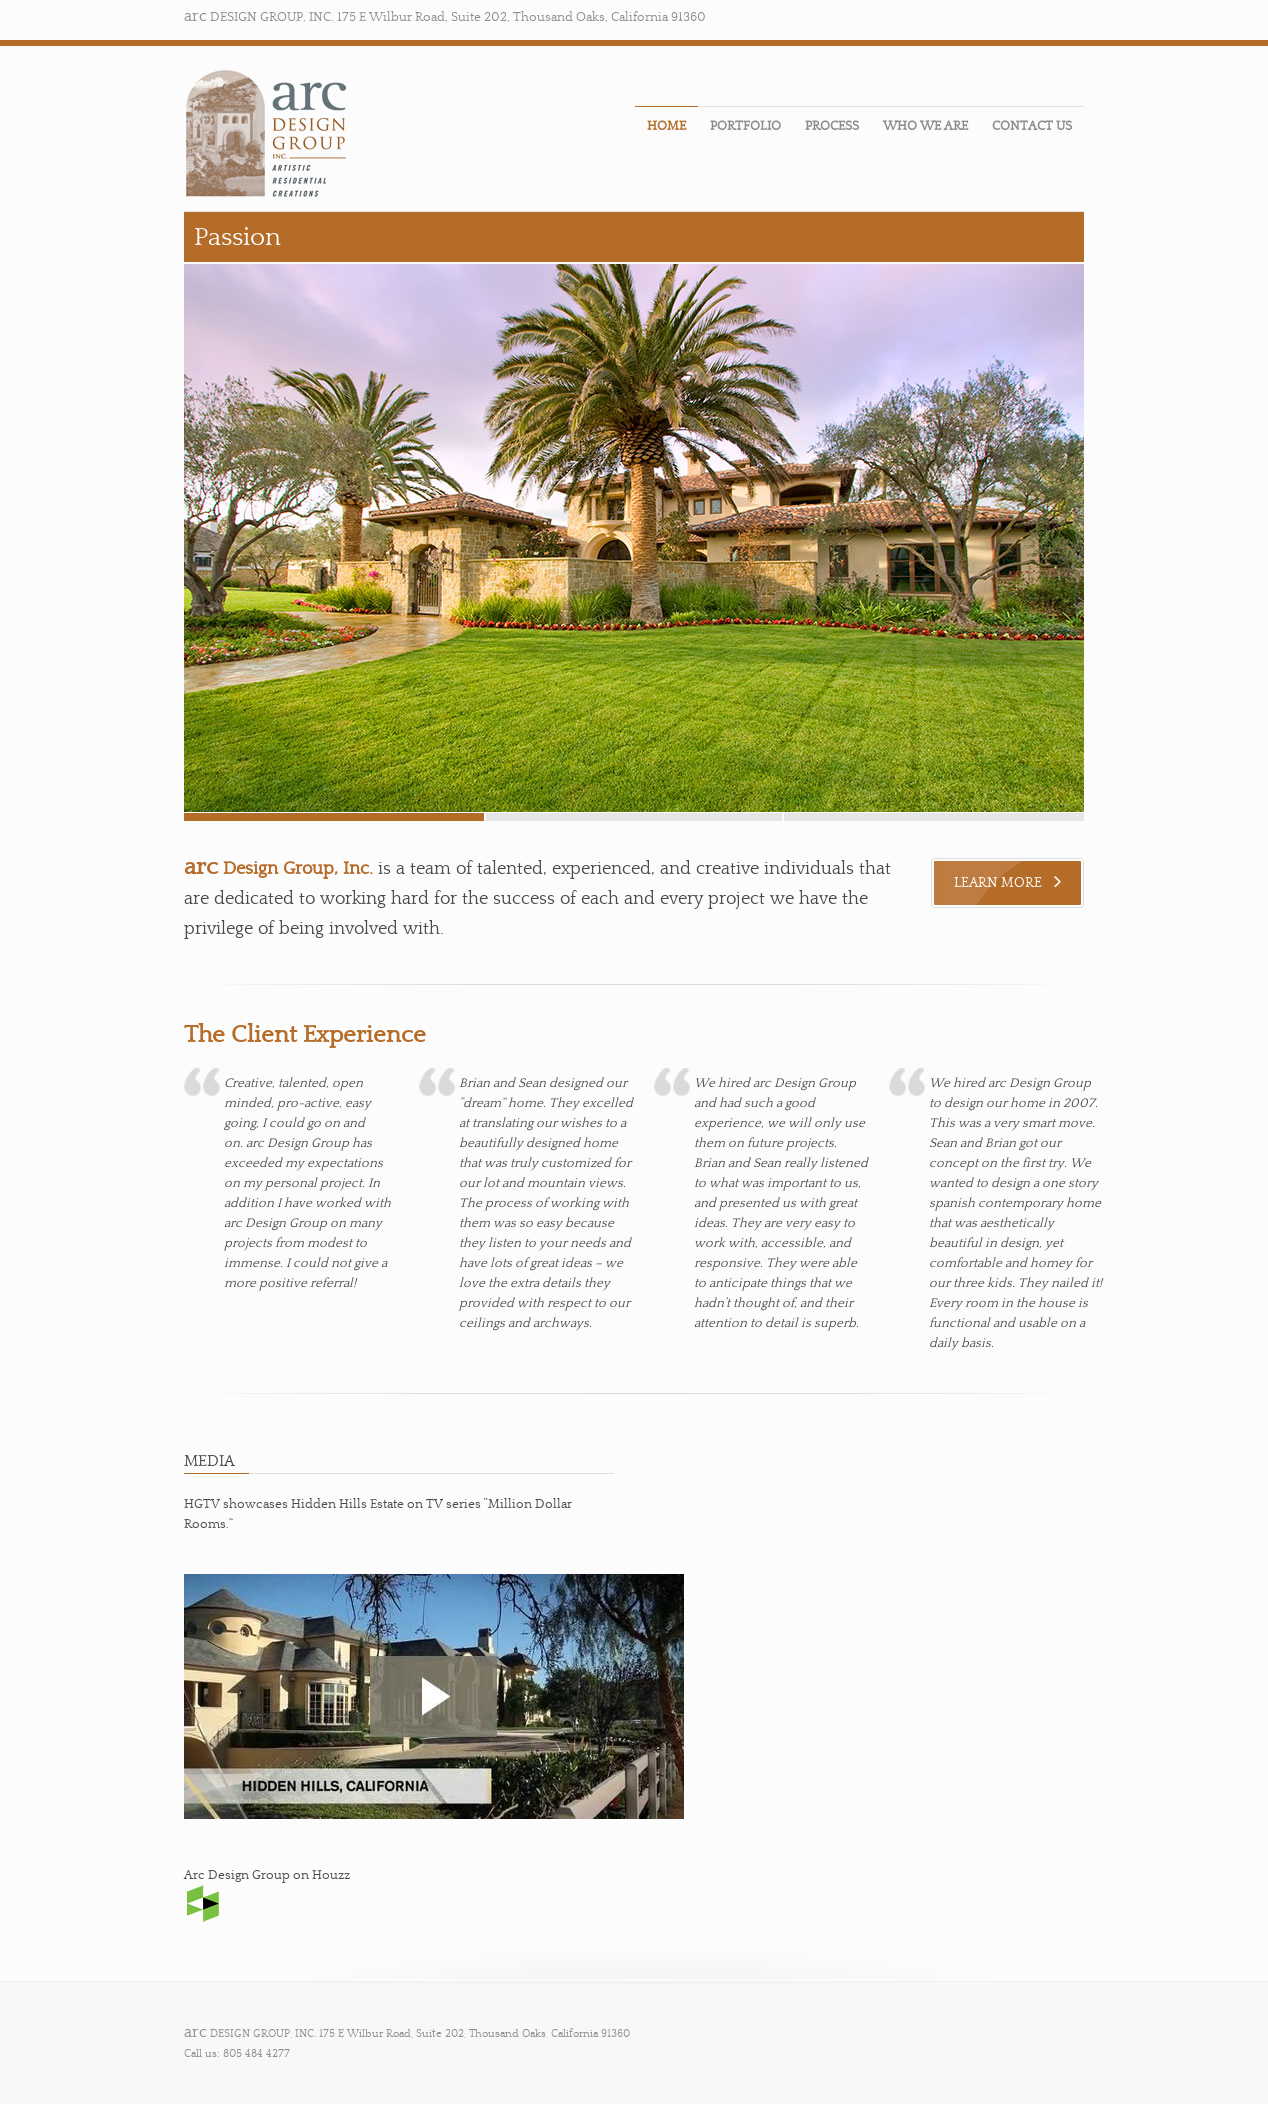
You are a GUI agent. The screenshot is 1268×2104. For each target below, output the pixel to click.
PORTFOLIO (745, 126)
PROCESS (832, 126)
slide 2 (634, 817)
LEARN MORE (1007, 883)
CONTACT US (1032, 126)
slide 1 (934, 817)
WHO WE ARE (925, 126)
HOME (666, 126)
